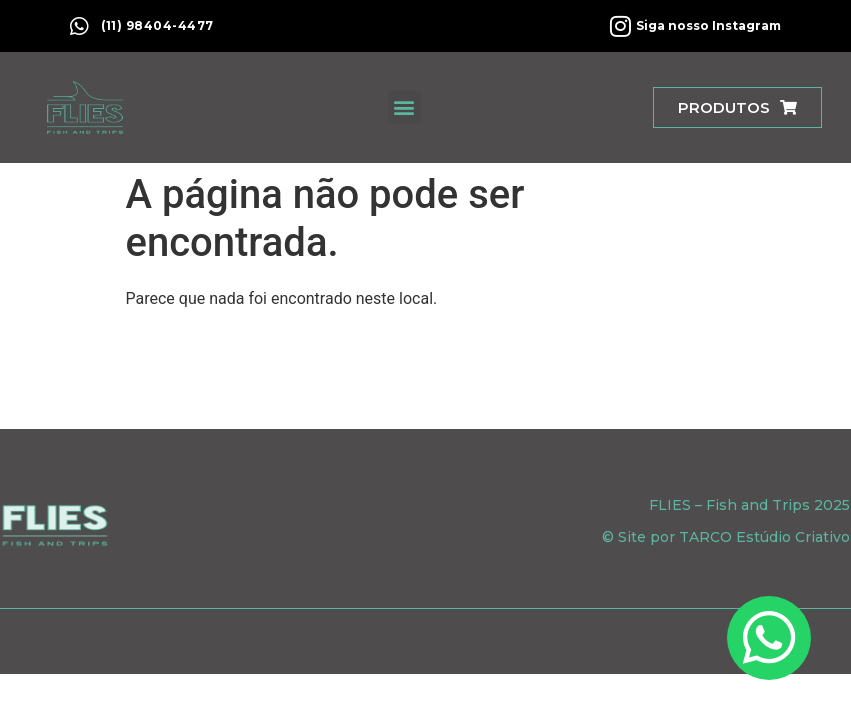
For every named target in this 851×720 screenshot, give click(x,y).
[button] (404, 107)
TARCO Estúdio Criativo (764, 537)
